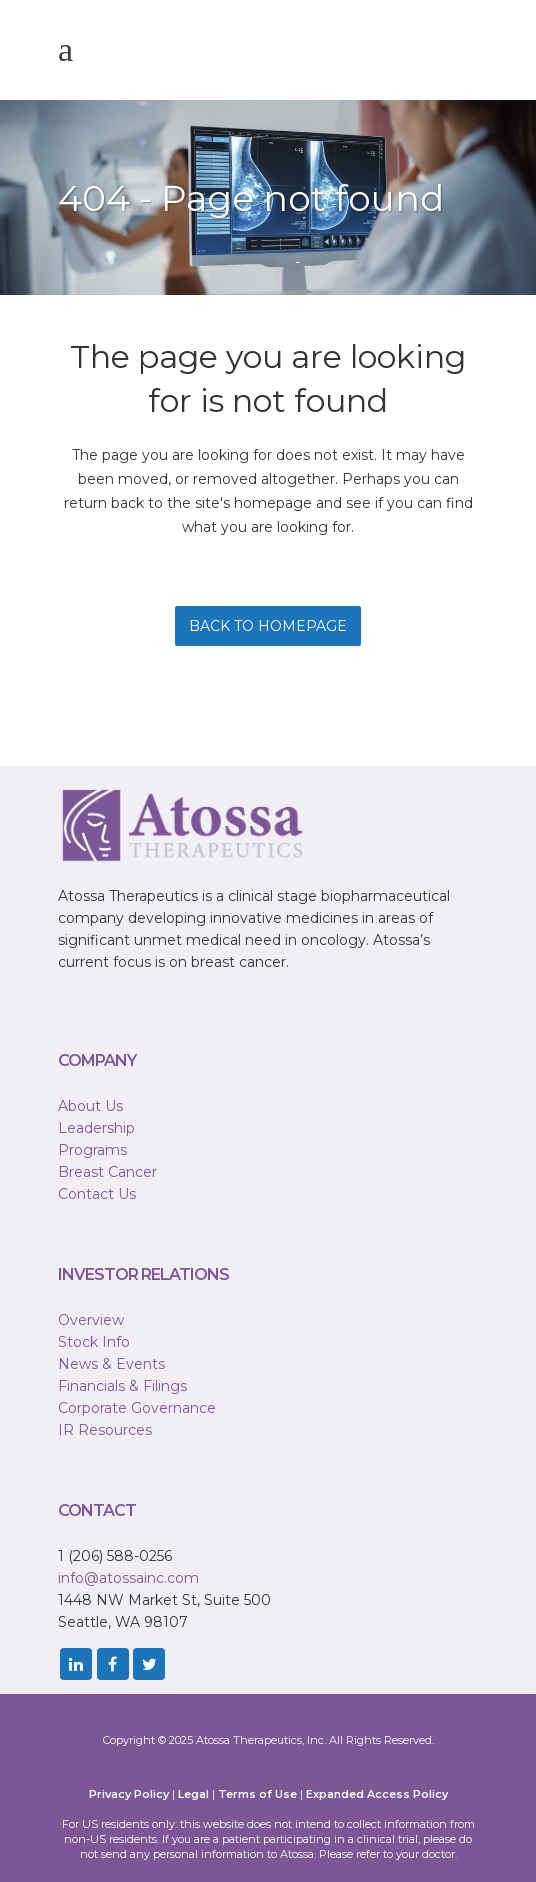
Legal (193, 1794)
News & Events (111, 1364)
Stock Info (94, 1342)
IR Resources (105, 1430)
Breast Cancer (107, 1172)
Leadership (96, 1128)
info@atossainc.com (128, 1578)
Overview (91, 1320)
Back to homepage (268, 626)
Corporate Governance (137, 1408)
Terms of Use (257, 1794)
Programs (92, 1150)
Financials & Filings (122, 1386)
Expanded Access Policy (377, 1794)
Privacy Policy (129, 1794)
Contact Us (97, 1194)
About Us (90, 1106)
